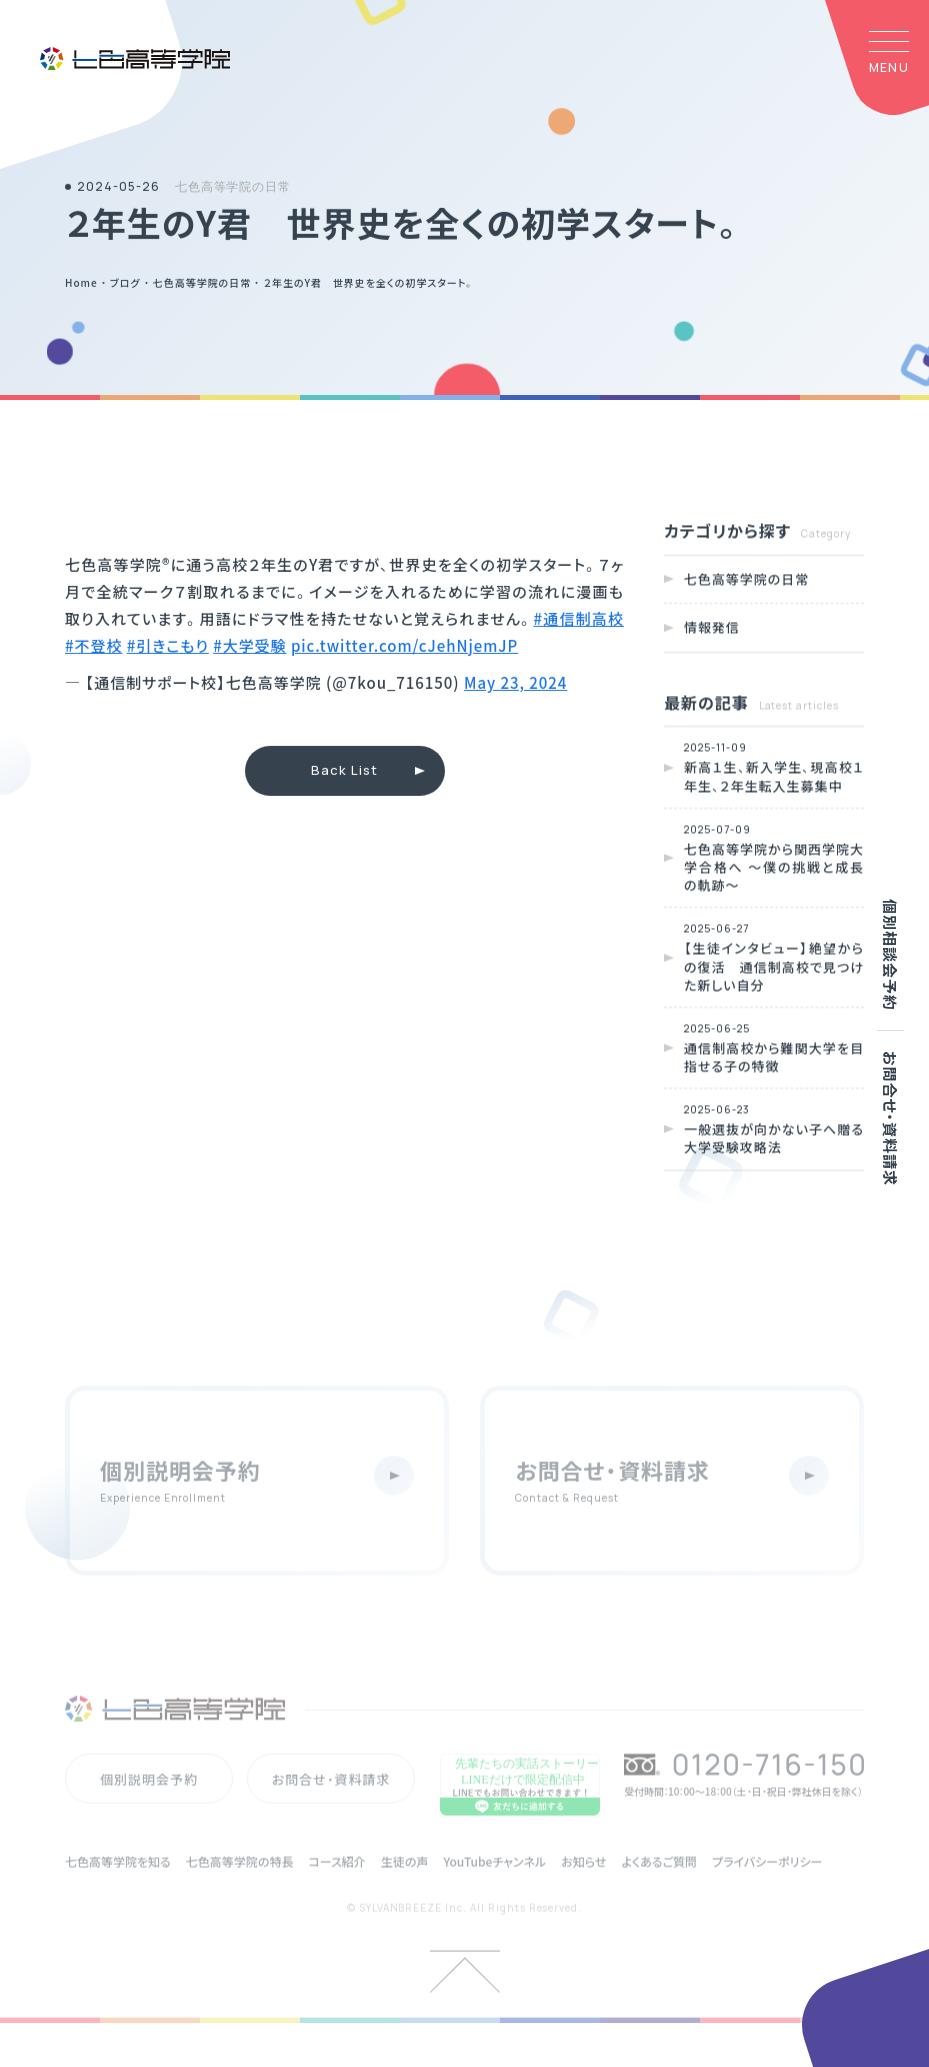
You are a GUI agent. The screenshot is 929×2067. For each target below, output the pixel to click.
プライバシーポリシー (767, 1886)
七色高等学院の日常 (746, 581)
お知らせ (583, 1886)
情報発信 (712, 630)
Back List (344, 773)
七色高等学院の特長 (240, 1886)
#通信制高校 (578, 620)
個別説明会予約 (149, 1803)
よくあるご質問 (659, 1886)
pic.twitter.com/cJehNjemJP (404, 647)
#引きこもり (168, 647)
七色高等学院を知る (118, 1886)
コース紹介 (336, 1886)
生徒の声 (405, 1886)
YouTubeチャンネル (494, 1886)
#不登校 (93, 647)
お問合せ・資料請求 (890, 1118)
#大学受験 (249, 647)
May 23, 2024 (515, 684)
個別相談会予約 (890, 955)
